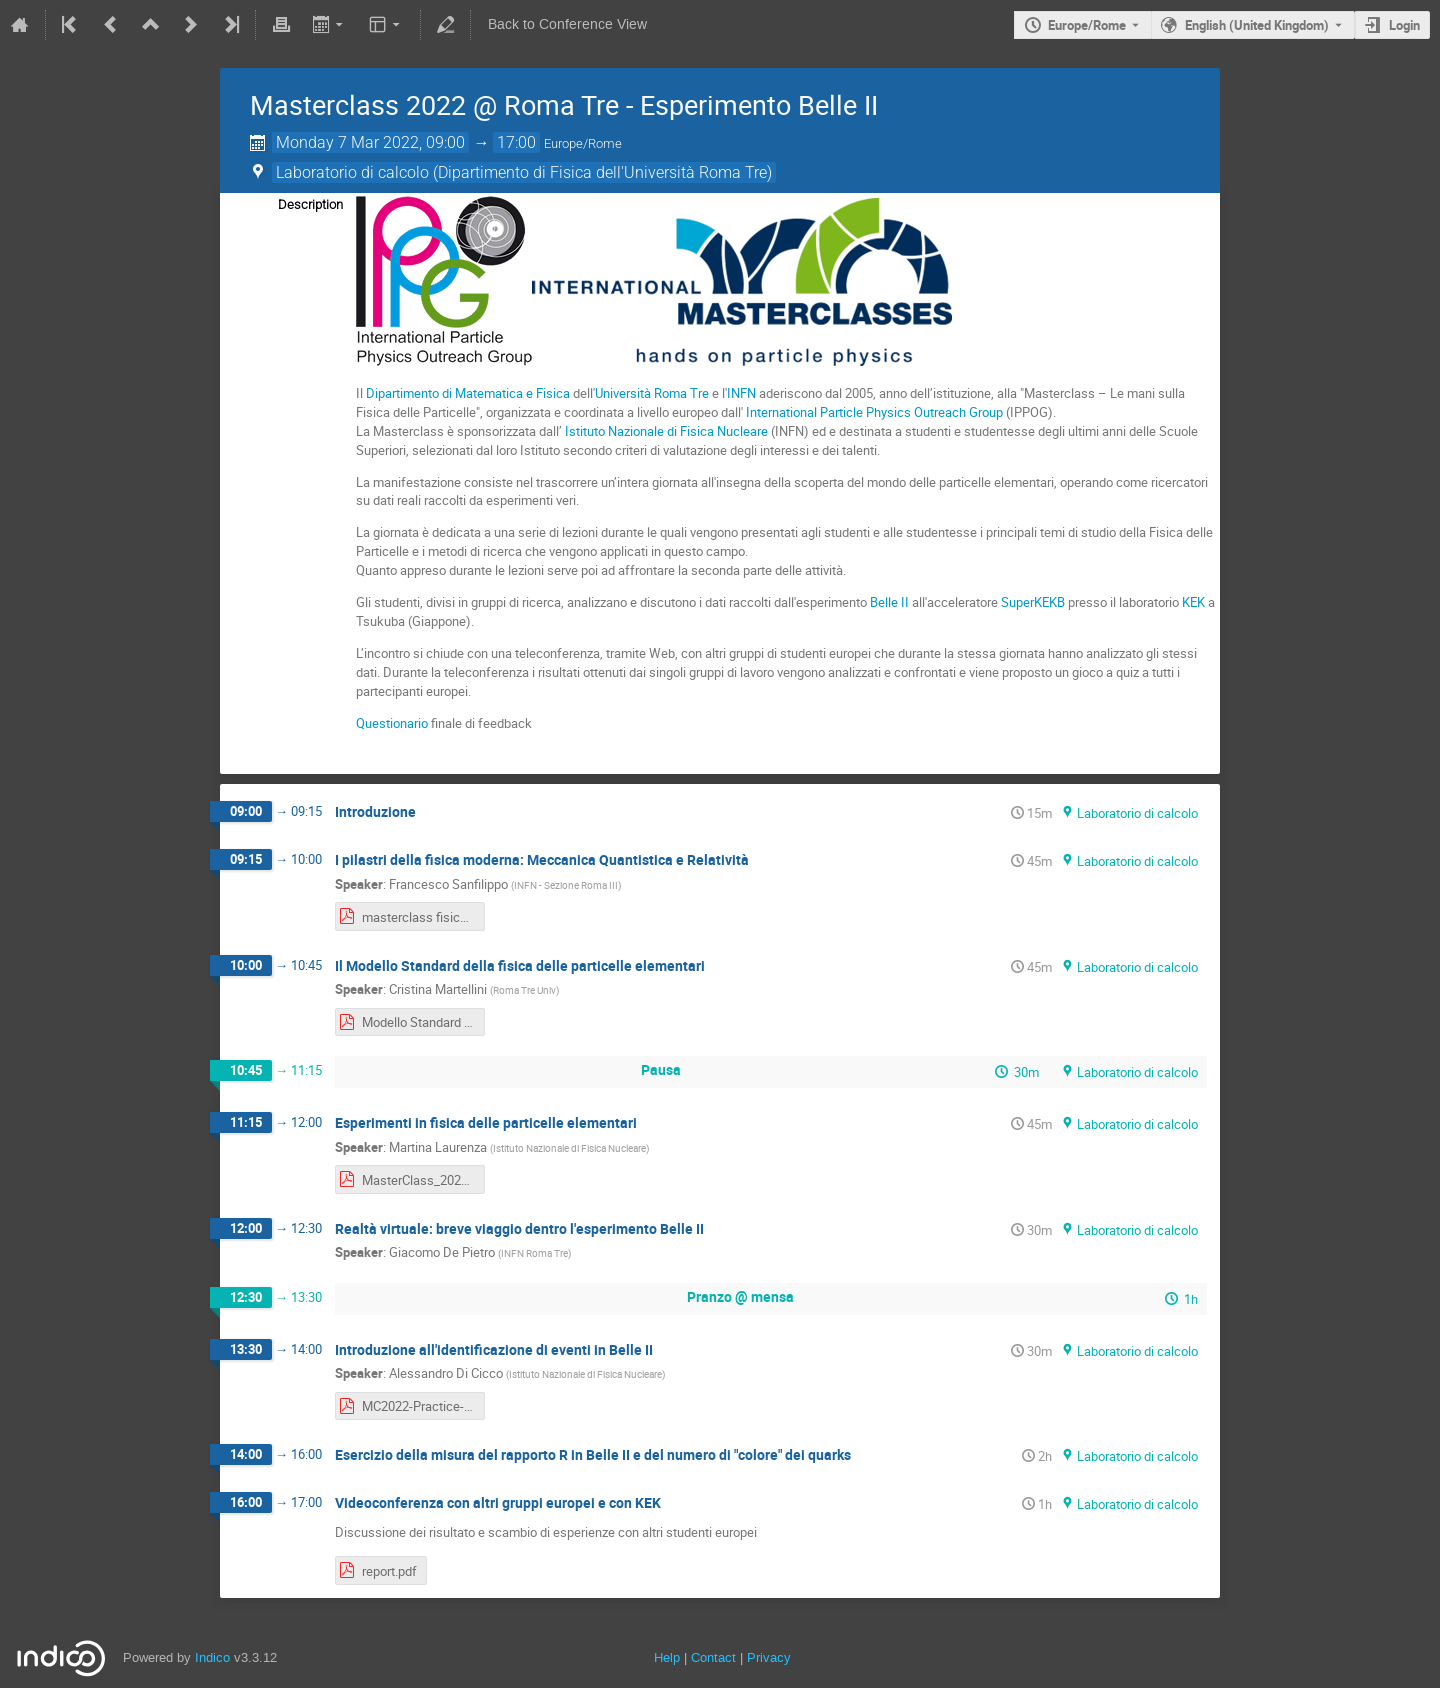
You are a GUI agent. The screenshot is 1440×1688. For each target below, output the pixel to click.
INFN (741, 393)
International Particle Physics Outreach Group (874, 412)
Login (1404, 25)
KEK (1193, 602)
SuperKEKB (1033, 602)
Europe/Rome (1087, 25)
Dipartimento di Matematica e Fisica (468, 393)
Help (667, 1657)
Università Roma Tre (652, 393)
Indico (212, 1657)
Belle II (889, 602)
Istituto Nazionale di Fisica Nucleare (666, 431)
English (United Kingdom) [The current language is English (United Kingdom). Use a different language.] (1257, 25)
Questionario (392, 723)
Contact (713, 1657)
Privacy (769, 1657)
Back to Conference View (567, 24)
